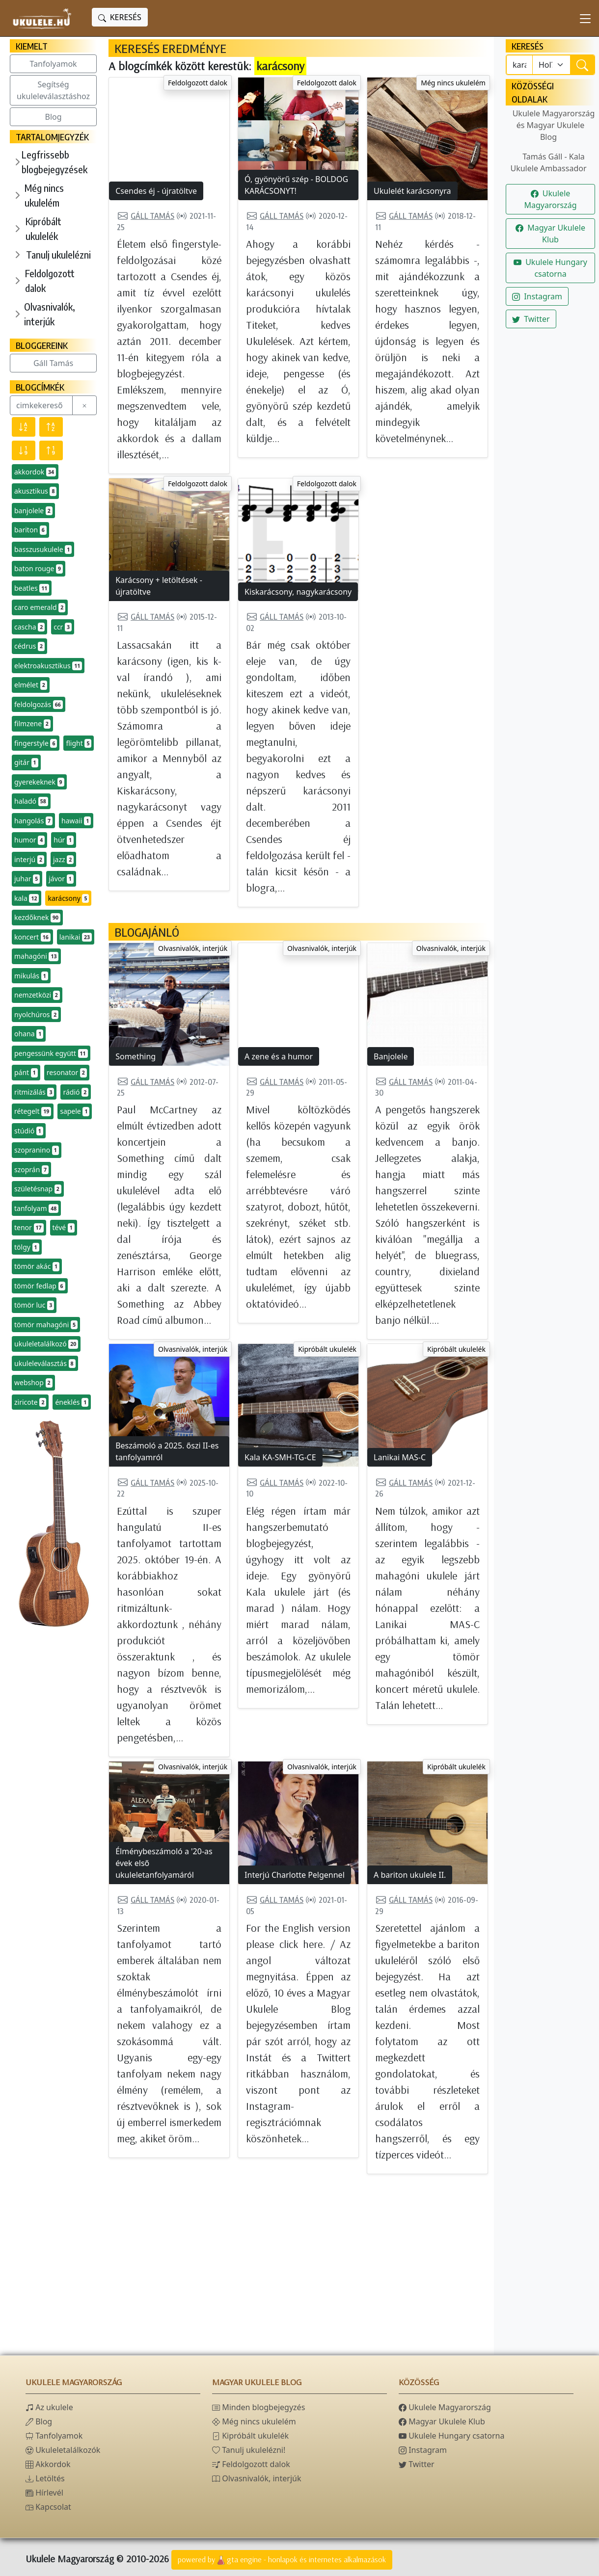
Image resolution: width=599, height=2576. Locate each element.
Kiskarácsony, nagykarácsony (298, 591)
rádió (75, 1092)
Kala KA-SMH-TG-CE (280, 1457)
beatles (31, 588)
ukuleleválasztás (45, 1363)
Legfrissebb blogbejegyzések (54, 161)
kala (26, 898)
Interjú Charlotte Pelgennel (295, 1874)
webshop (33, 1383)
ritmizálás (34, 1092)
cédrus (29, 646)
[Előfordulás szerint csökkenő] (23, 450)
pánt (26, 1073)
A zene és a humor (279, 1056)
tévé (64, 1228)
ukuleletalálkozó (46, 1344)
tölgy (26, 1247)
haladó (31, 801)
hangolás (33, 821)
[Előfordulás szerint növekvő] (51, 450)
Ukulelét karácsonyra (412, 190)
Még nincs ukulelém (44, 195)
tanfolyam (36, 1208)
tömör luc (34, 1305)
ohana (28, 1034)
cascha (29, 627)
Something (135, 1056)
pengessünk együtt (51, 1053)
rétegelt (32, 1111)
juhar (27, 879)
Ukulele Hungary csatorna (550, 268)
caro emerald (39, 607)
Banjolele (391, 1056)
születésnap (37, 1189)
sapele (74, 1111)
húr (64, 840)
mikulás (31, 976)
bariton (30, 530)
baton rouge (38, 569)
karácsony (68, 898)
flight (78, 743)
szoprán (31, 1170)
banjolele (33, 511)
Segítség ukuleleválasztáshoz (53, 90)
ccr (63, 627)
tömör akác (36, 1266)
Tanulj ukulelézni (58, 254)
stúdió (28, 1131)
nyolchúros (36, 1015)
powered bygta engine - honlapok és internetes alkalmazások (282, 2560)
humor (29, 840)
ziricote (30, 1402)
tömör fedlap (39, 1286)
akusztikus (35, 491)
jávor (61, 879)
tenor (29, 1228)
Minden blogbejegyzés (258, 2407)
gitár (26, 762)
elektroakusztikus (48, 666)
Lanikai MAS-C (400, 1457)
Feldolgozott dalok (50, 280)
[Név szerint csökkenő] (23, 427)
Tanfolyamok (53, 63)
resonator (67, 1073)
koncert (32, 937)
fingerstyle (35, 743)
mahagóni (36, 956)
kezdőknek (37, 917)
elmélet (30, 685)
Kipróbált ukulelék (43, 228)
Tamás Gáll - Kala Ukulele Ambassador (548, 162)
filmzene (32, 724)
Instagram (537, 296)
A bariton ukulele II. (410, 1874)
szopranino (36, 1150)
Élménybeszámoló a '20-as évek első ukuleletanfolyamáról (164, 1863)
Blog (53, 116)
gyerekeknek (39, 782)
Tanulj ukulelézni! (248, 2450)
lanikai (75, 937)
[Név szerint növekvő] (51, 427)
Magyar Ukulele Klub (550, 233)
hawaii (76, 821)
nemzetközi (37, 995)
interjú (29, 860)
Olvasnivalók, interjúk (49, 313)
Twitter (531, 319)
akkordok (35, 472)
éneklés (71, 1402)
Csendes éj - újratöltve (156, 190)
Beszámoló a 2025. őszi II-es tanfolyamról (166, 1451)
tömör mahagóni (46, 1325)
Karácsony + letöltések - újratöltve (158, 586)
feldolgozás (38, 705)
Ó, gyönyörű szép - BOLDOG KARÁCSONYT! (296, 185)
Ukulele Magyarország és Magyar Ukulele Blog (554, 125)
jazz (63, 860)
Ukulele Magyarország (550, 199)
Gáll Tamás (53, 363)
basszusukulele (43, 549)
